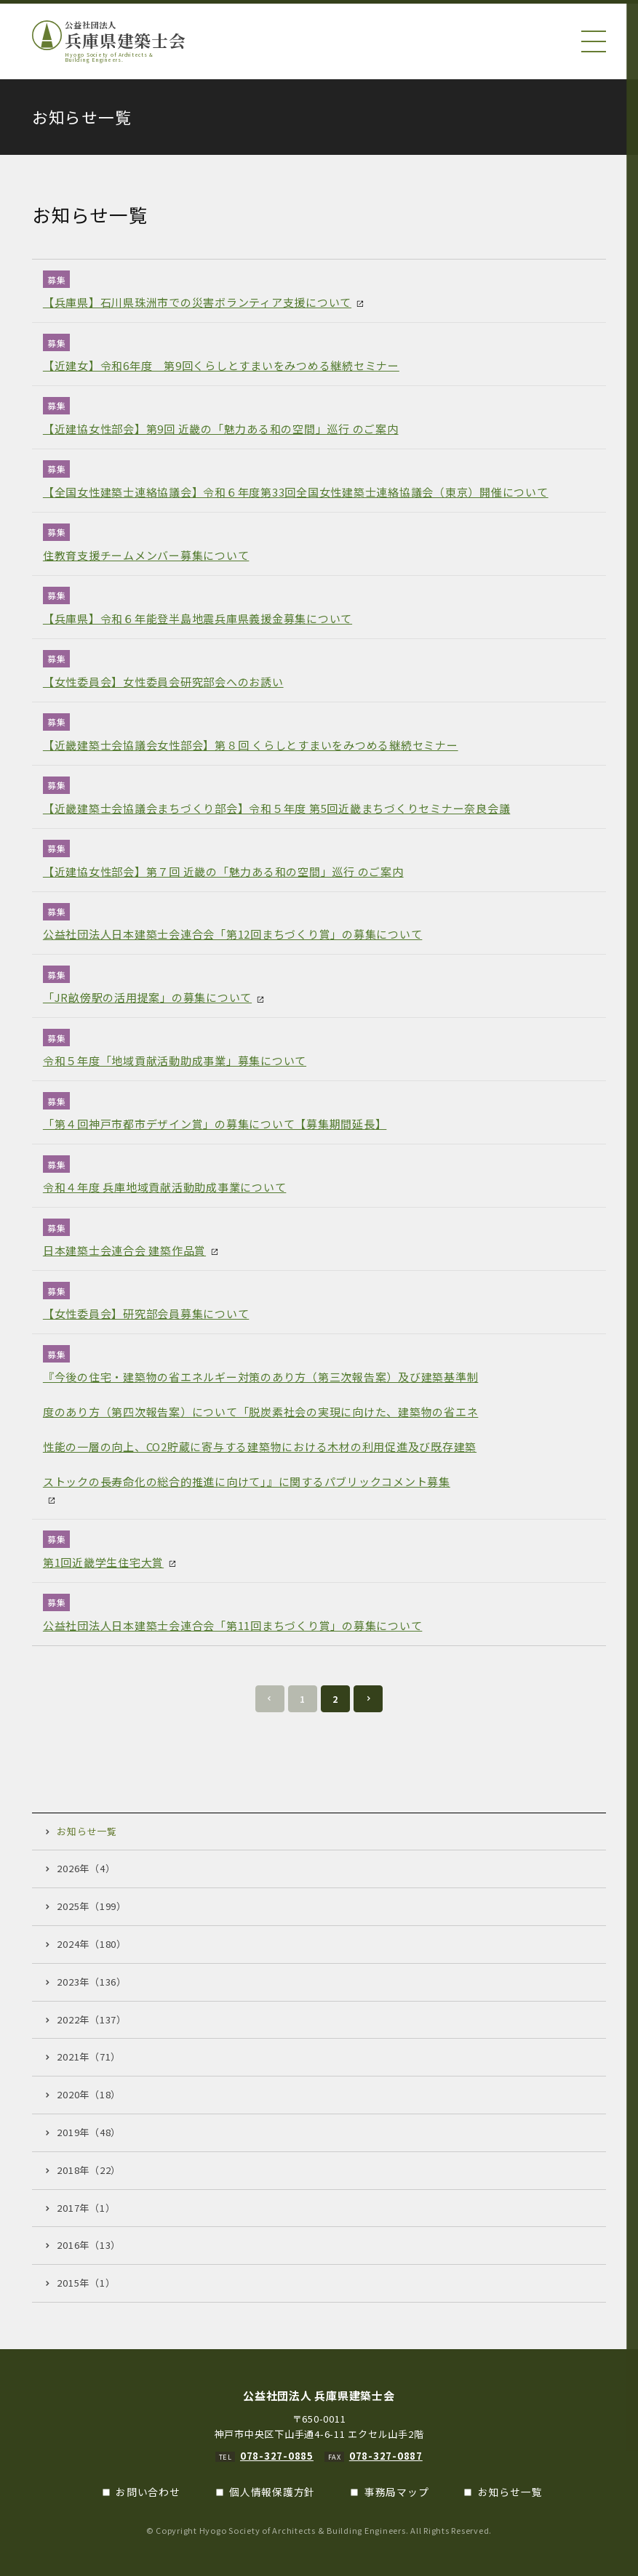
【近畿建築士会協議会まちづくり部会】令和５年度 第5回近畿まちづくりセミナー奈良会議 (277, 808)
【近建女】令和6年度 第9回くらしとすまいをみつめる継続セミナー (221, 365)
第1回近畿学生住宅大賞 (103, 1562)
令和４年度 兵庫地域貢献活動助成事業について (165, 1187)
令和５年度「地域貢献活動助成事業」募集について (174, 1060)
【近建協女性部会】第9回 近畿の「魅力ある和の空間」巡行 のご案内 (221, 428)
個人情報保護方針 (272, 2491)
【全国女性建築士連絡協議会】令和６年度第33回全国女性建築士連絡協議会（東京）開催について (296, 491)
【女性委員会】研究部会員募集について (146, 1313)
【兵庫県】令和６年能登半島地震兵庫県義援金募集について (197, 618)
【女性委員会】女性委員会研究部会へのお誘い (163, 681)
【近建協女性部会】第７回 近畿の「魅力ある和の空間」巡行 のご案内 (223, 871)
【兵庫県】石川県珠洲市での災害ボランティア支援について (197, 302)
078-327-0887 (386, 2456)
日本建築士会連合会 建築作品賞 (124, 1250)
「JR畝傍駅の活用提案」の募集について (147, 997)
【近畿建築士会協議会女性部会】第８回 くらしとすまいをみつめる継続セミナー (250, 745)
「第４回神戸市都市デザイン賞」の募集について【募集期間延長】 (215, 1123)
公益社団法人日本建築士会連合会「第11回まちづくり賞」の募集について (233, 1625)
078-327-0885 (277, 2456)
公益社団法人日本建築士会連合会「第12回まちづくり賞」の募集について (233, 934)
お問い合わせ (148, 2491)
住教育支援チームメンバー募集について (146, 555)
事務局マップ (396, 2491)
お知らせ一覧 (510, 2491)
